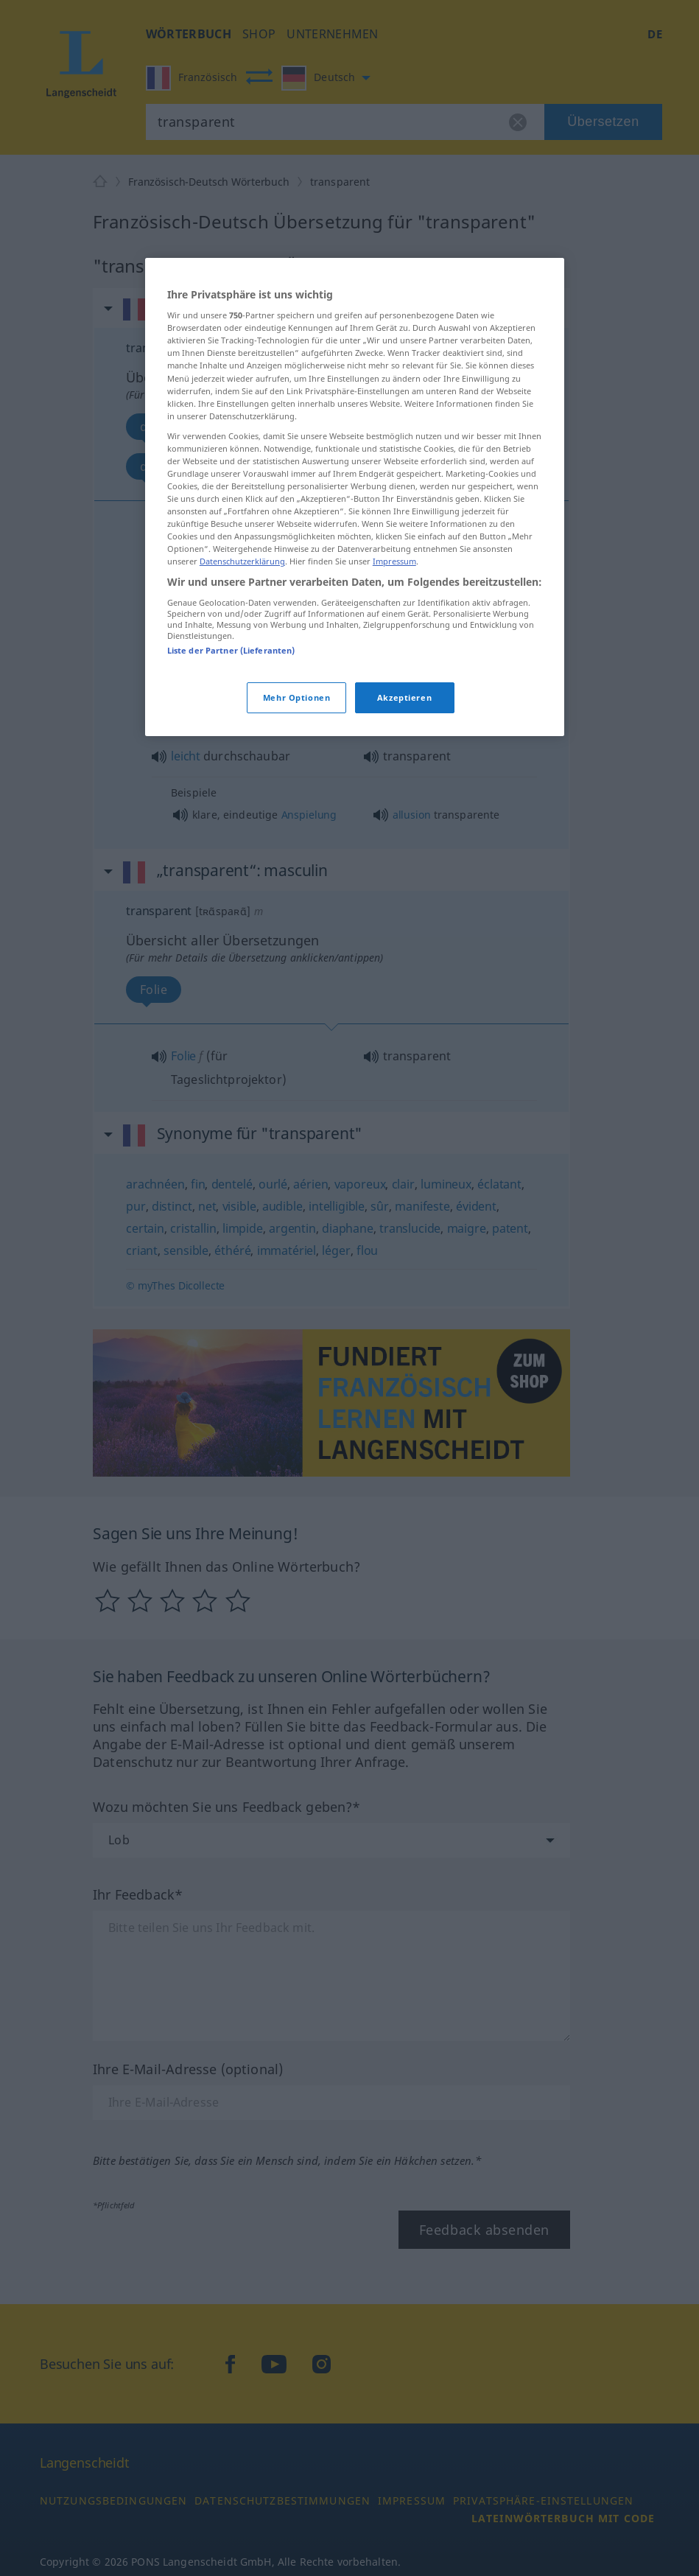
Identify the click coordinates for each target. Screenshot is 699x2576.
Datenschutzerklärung (242, 561)
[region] (354, 497)
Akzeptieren (404, 697)
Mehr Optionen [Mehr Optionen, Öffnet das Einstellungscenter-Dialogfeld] (296, 697)
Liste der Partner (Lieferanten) (231, 650)
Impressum (394, 561)
